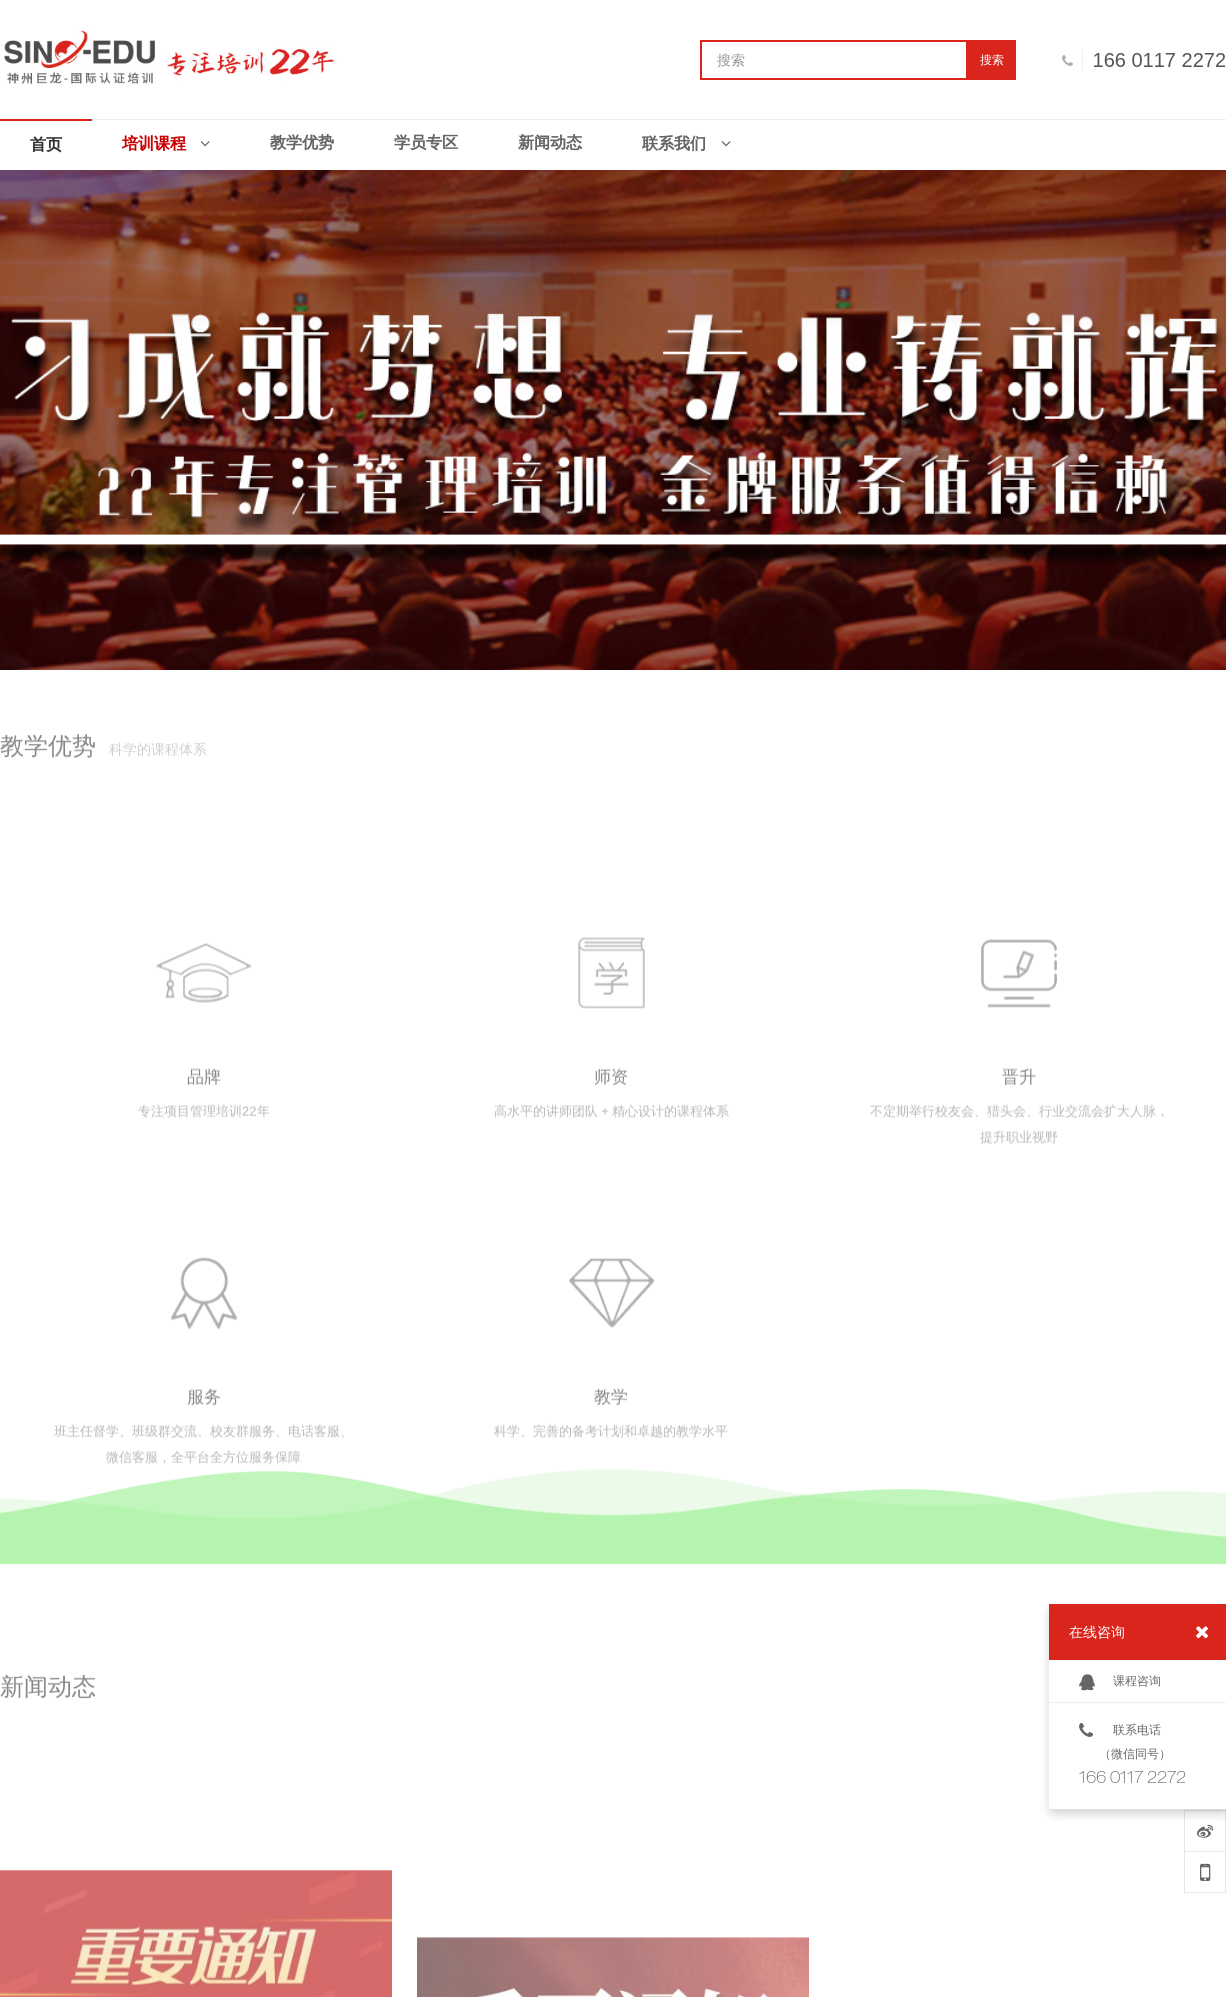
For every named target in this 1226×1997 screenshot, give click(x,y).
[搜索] (834, 60)
